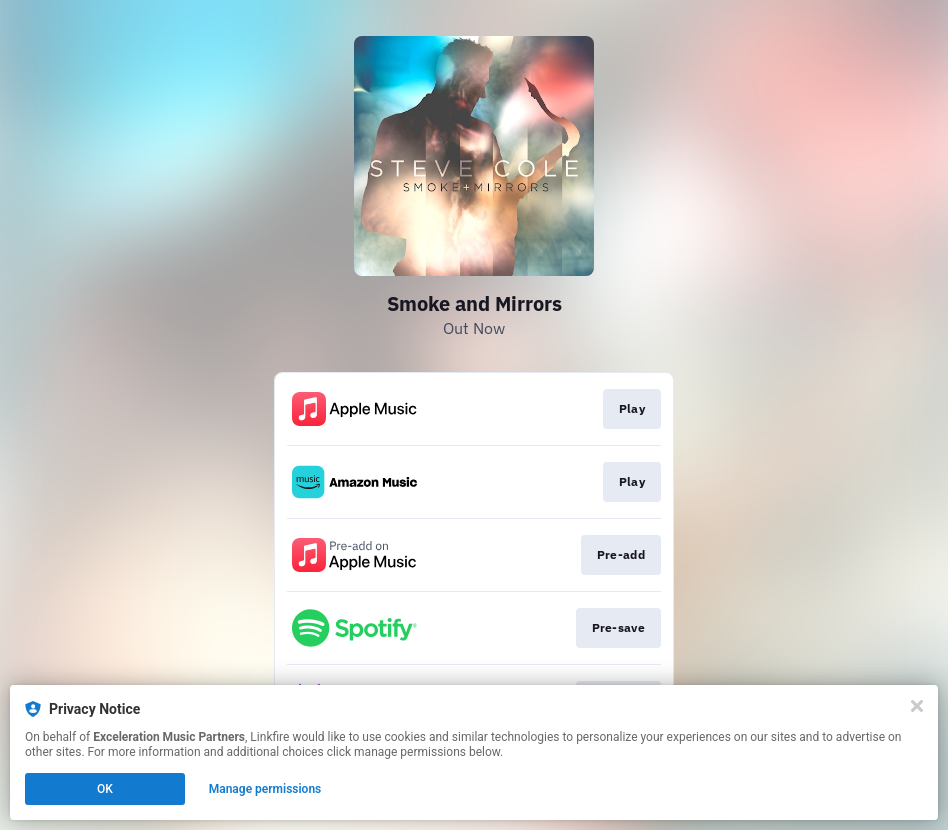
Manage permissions (265, 789)
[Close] (917, 706)
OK (105, 789)
